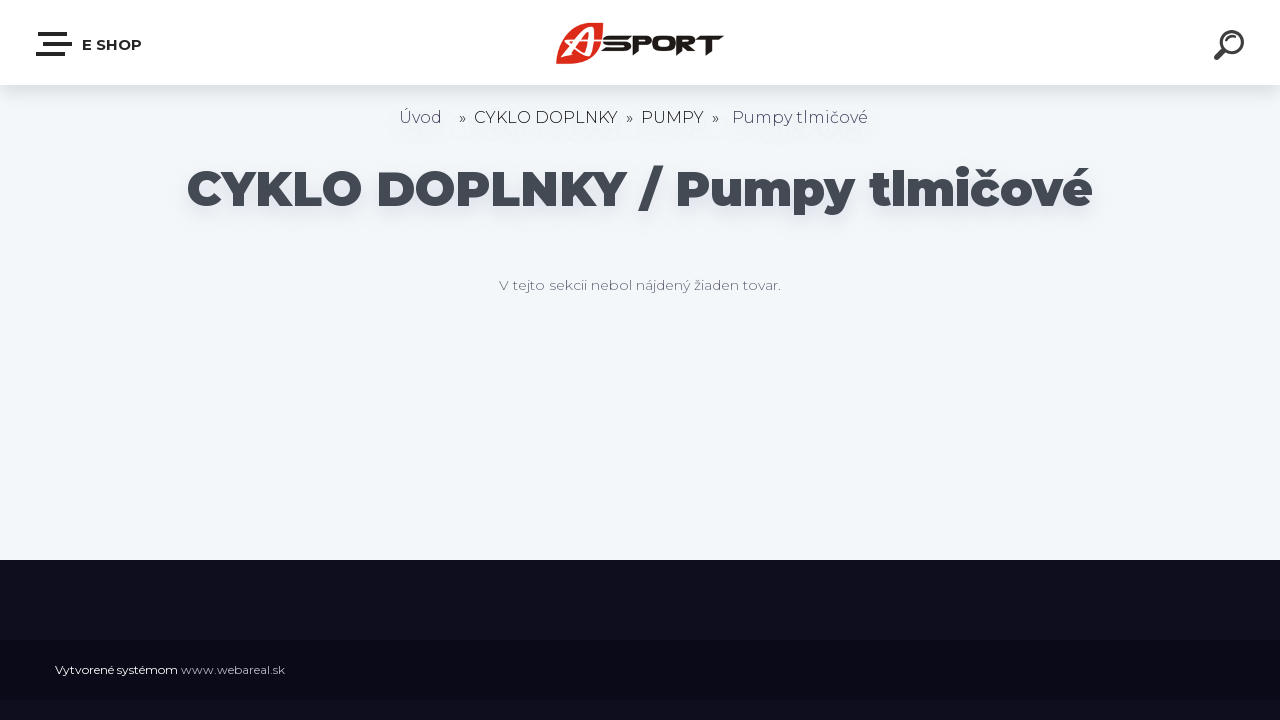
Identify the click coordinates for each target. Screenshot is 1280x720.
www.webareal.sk (233, 669)
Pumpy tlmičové (800, 117)
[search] (1232, 48)
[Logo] (640, 42)
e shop (90, 44)
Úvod (420, 117)
